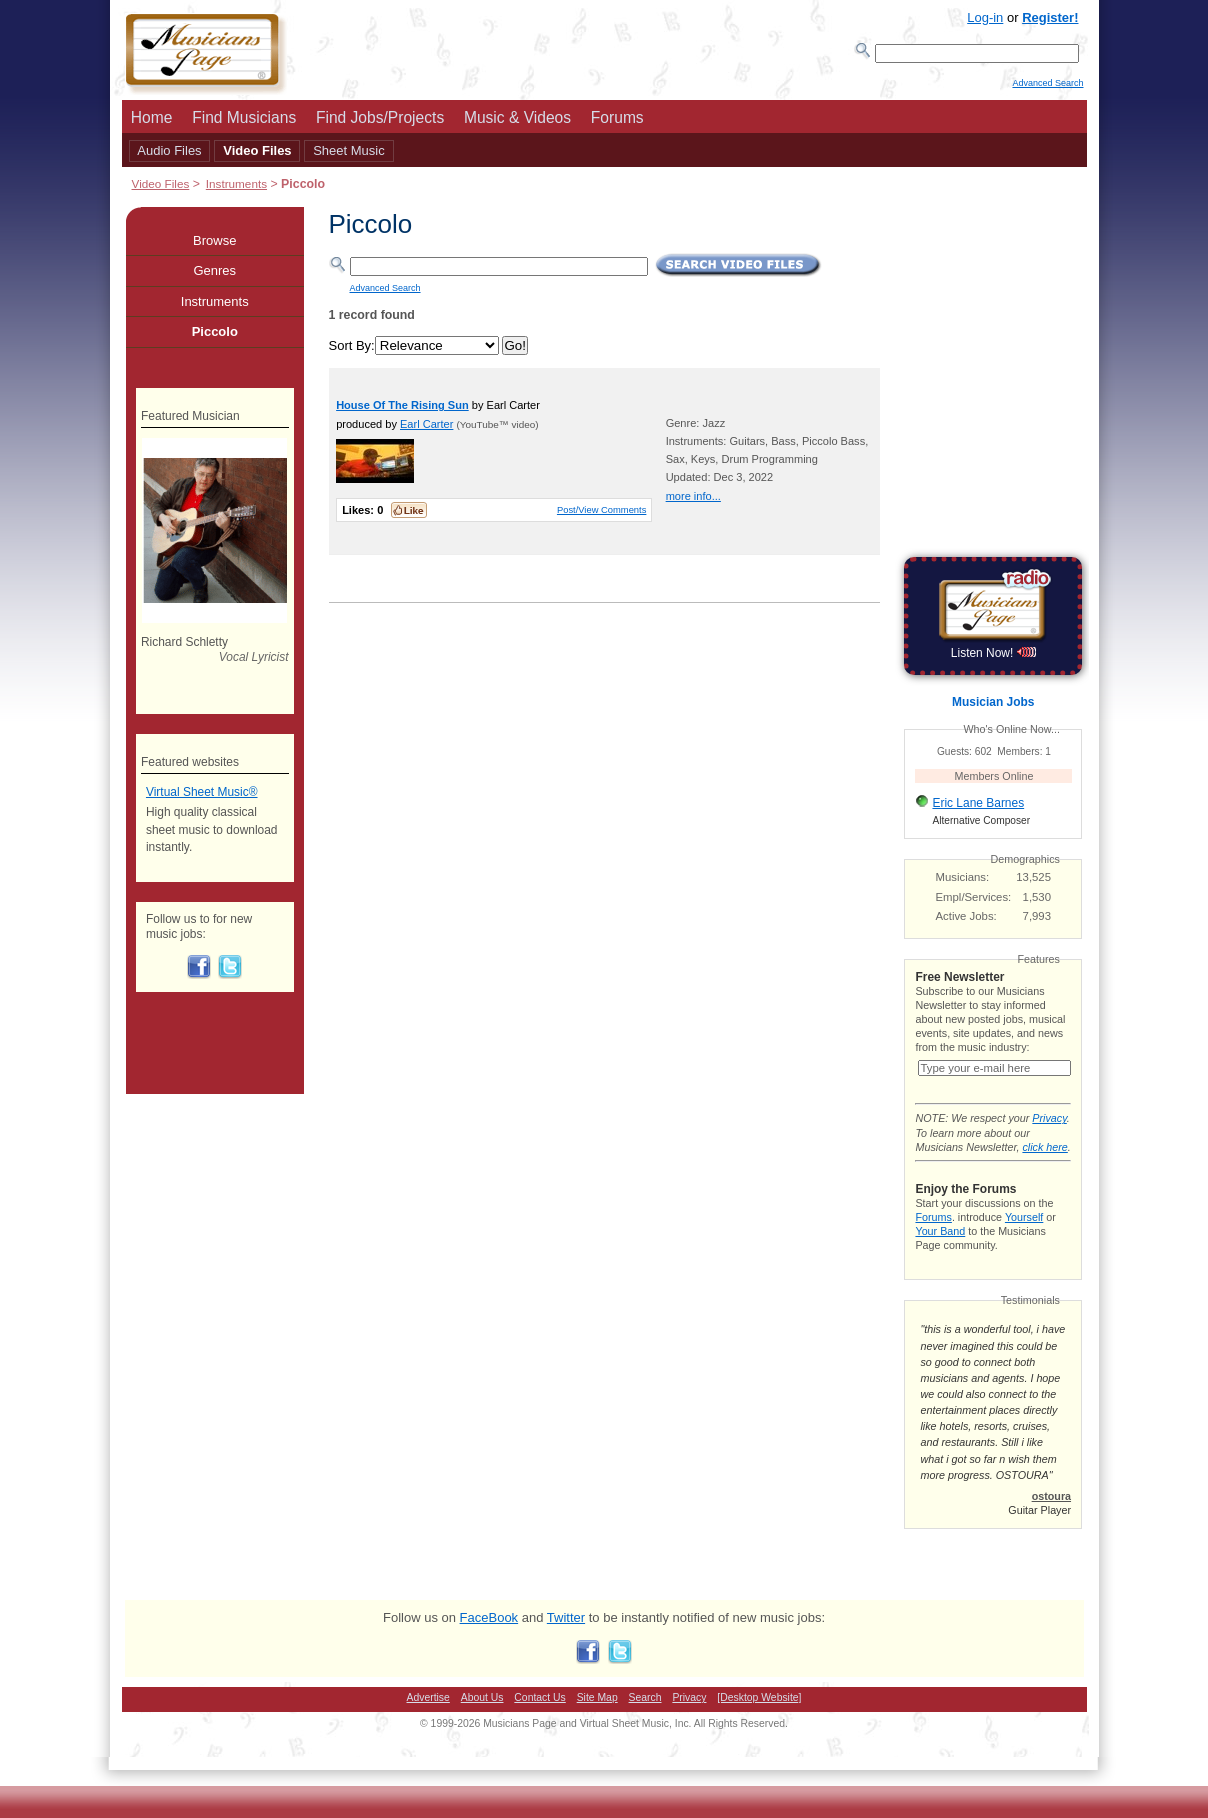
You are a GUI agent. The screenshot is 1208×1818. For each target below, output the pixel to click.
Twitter (566, 1637)
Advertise (428, 1717)
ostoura (1051, 1516)
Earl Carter (426, 430)
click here (1044, 1167)
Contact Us (539, 1717)
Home (152, 123)
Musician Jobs (993, 708)
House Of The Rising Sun (402, 411)
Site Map (597, 1717)
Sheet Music (349, 156)
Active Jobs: (966, 922)
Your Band (940, 1251)
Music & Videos (517, 123)
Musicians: (963, 883)
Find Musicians (244, 123)
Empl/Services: (974, 903)
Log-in (985, 17)
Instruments (236, 189)
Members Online (994, 782)
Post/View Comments (601, 515)
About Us (482, 1717)
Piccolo (215, 337)
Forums (617, 123)
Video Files (257, 156)
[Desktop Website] (759, 1717)
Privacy (1049, 1138)
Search (645, 1717)
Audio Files (169, 156)
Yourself (1024, 1237)
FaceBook (489, 1637)
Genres (214, 276)
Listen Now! (993, 659)
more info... (693, 502)
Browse (214, 246)
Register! (1050, 17)
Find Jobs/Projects (380, 123)
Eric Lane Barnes (978, 809)
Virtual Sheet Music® (202, 798)
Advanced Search (1047, 91)
